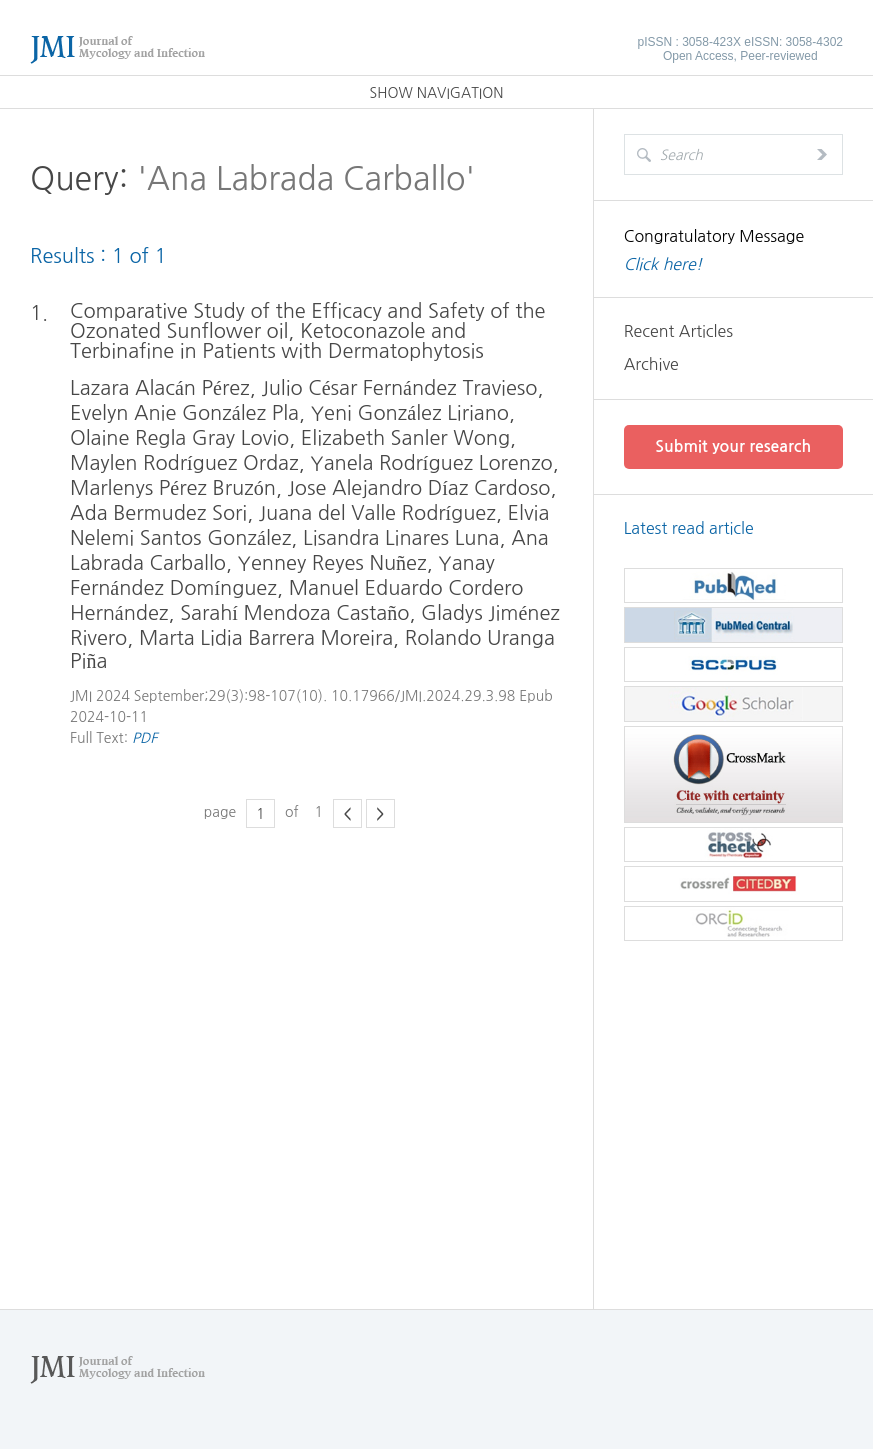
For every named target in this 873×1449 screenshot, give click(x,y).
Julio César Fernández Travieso (399, 388)
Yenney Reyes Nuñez (332, 563)
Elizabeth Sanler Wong (405, 438)
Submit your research (733, 446)
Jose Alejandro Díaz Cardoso (419, 488)
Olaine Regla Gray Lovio (179, 438)
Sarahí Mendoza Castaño (294, 613)
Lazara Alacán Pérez (160, 388)
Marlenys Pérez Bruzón (173, 488)
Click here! (663, 264)
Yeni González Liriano (410, 413)
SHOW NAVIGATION (437, 93)
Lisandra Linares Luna (401, 538)
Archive (651, 364)
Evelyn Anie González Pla (184, 413)
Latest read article (689, 528)
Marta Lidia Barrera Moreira (266, 638)
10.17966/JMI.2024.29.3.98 (423, 696)
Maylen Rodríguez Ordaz (184, 463)
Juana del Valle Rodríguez (377, 513)
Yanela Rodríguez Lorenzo (431, 463)
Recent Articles (678, 331)
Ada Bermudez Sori (158, 513)
